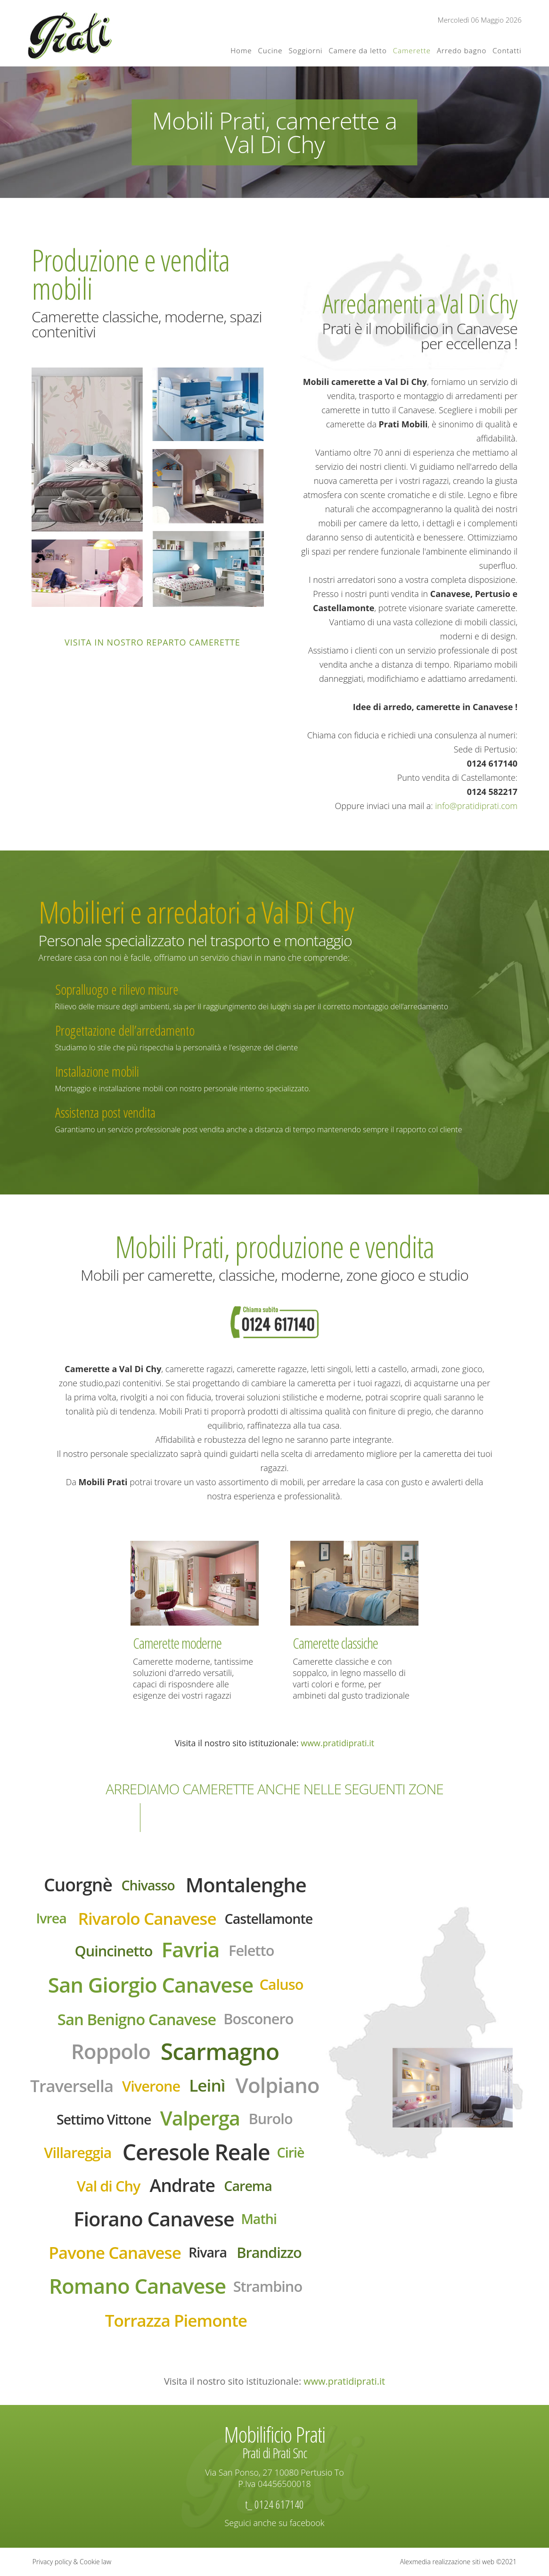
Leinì (207, 2085)
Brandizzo (269, 2252)
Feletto (251, 1950)
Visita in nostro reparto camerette (152, 642)
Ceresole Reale (196, 2152)
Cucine (270, 50)
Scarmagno (220, 2051)
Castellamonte (269, 1918)
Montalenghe (246, 1884)
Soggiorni (305, 50)
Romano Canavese (137, 2286)
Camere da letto (357, 50)
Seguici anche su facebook (275, 2522)
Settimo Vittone (104, 2119)
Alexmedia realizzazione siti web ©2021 (458, 2561)
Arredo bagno (461, 50)
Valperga (200, 2117)
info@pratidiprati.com (476, 805)
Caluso (281, 1984)
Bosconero (258, 2018)
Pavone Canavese (115, 2252)
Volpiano (278, 2085)
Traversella (71, 2085)
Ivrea (51, 1918)
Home (241, 50)
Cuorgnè (78, 1885)
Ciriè (290, 2152)
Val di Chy (108, 2186)
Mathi (258, 2218)
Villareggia (77, 2152)
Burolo (271, 2118)
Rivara (207, 2252)
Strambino (267, 2286)
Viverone (151, 2086)
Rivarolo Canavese (147, 1918)
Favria (191, 1949)
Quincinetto (113, 1951)
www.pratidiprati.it (337, 1743)
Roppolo (110, 2051)
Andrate (182, 2185)
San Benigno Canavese (136, 2019)
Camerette (412, 50)
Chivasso (147, 1885)
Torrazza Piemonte (176, 2320)
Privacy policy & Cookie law (72, 2561)
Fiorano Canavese (154, 2218)
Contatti (507, 50)
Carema (247, 2185)
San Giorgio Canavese (150, 1985)
